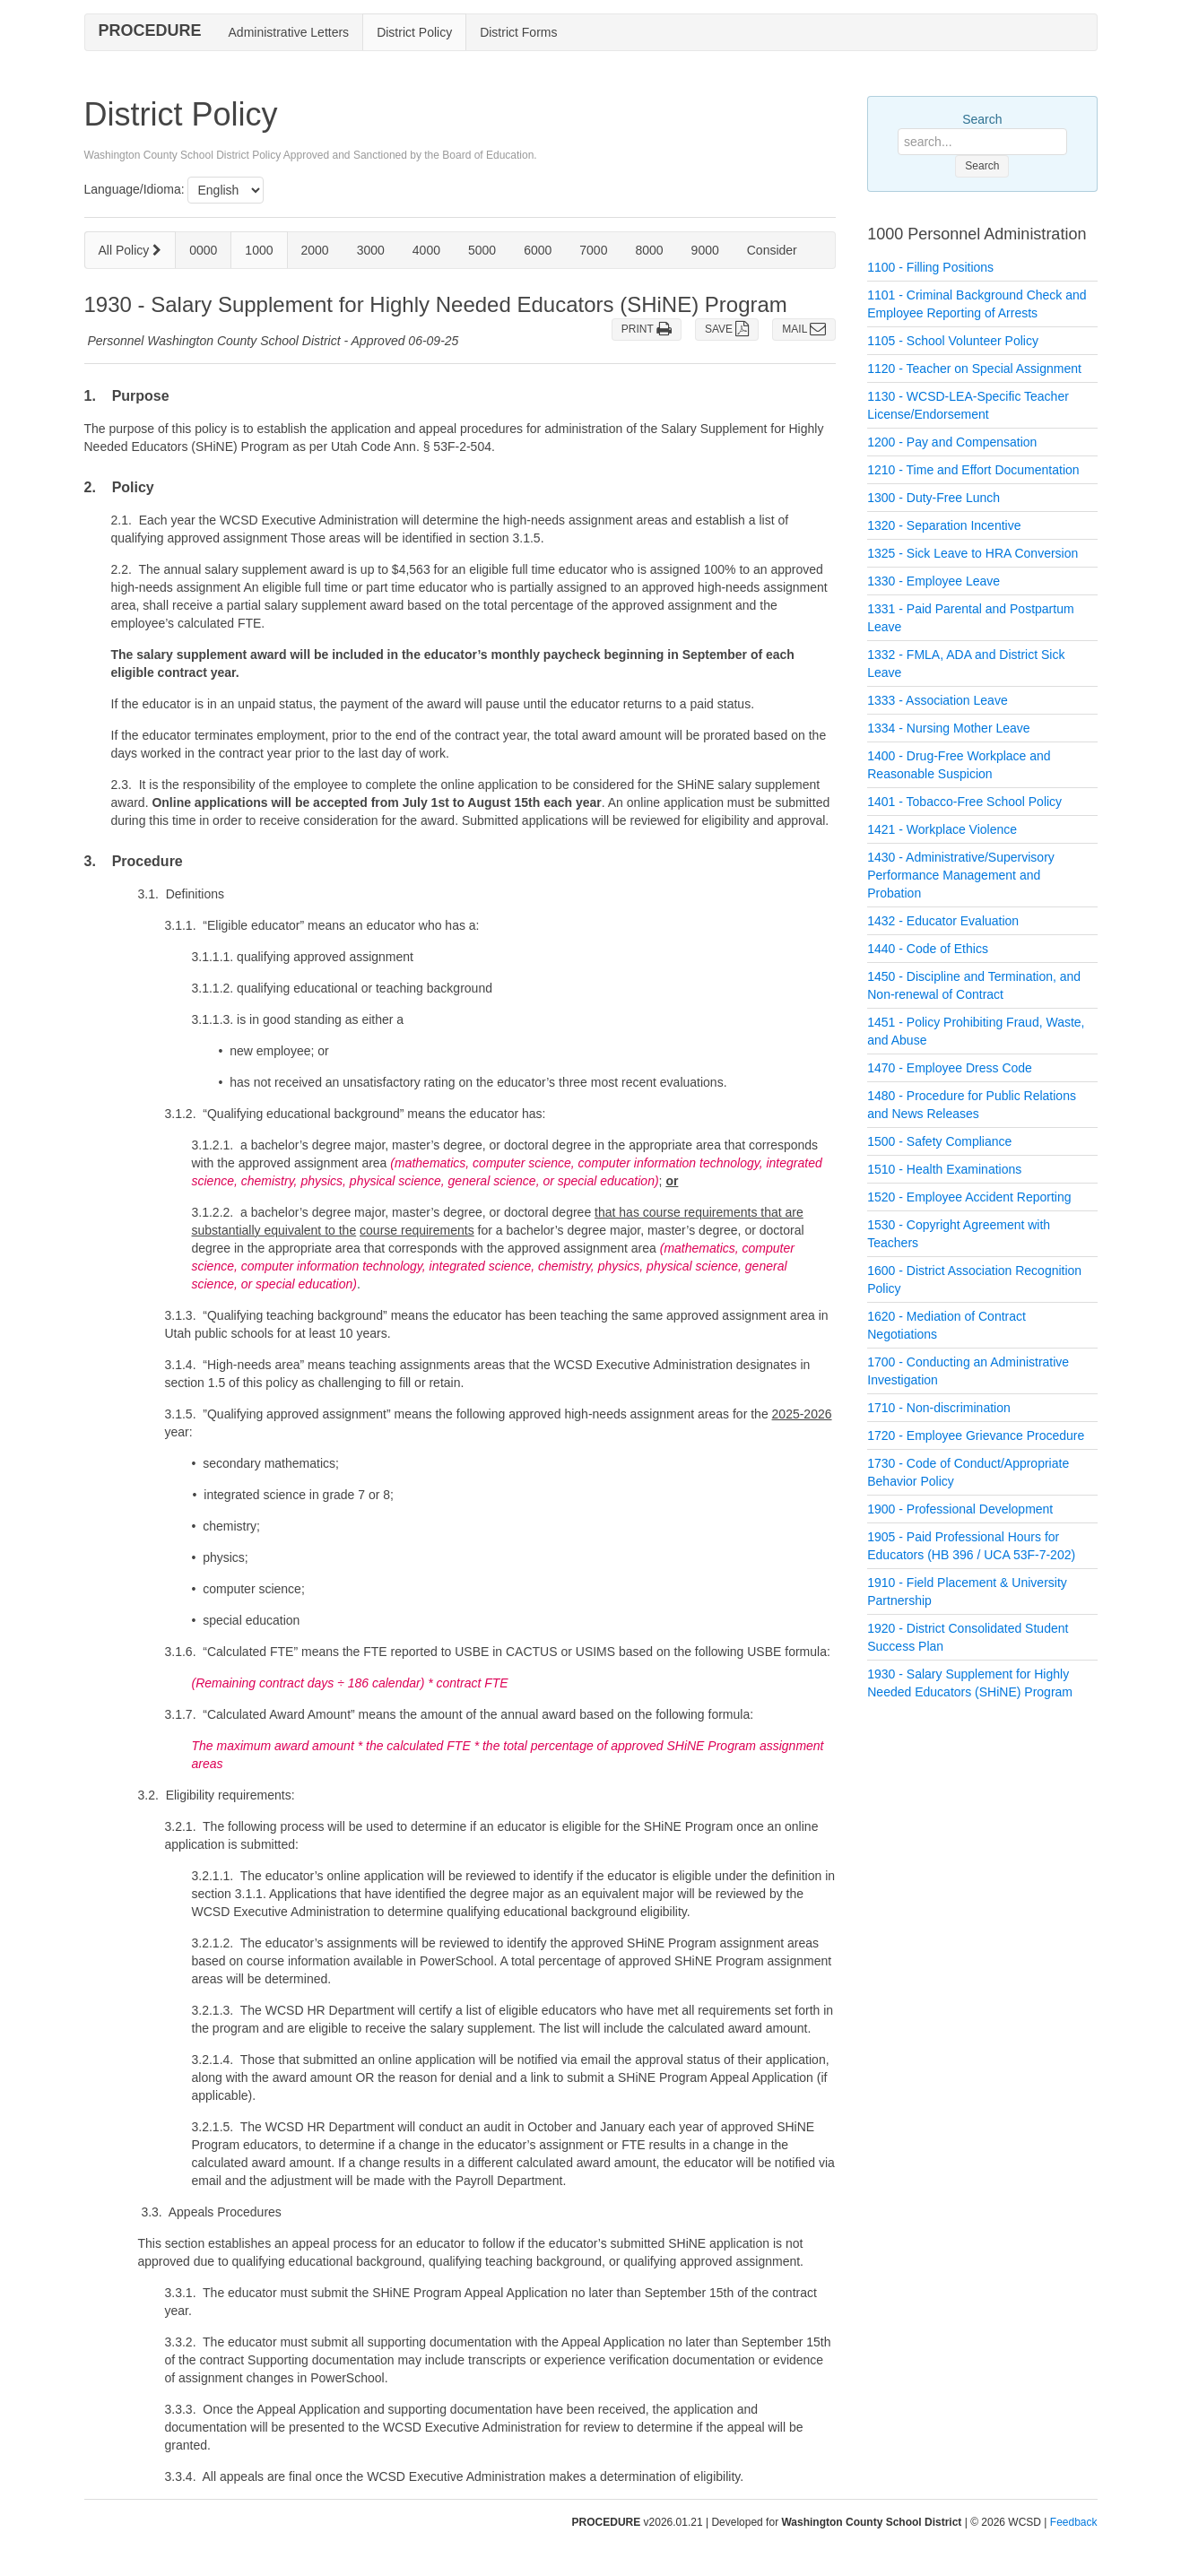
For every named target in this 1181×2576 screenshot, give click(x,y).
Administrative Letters (289, 32)
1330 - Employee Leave (933, 581)
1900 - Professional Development (960, 1509)
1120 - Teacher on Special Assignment (974, 368)
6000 (537, 250)
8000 (649, 250)
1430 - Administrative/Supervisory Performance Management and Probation (961, 875)
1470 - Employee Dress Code (949, 1068)
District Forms (518, 32)
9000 (705, 250)
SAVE (727, 329)
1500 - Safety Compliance (939, 1141)
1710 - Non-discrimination (939, 1408)
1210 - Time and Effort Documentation (973, 470)
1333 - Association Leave (937, 700)
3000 (371, 250)
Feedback (1074, 2522)
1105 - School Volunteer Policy (952, 341)
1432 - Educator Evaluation (943, 921)
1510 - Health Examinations (944, 1169)
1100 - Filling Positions (930, 267)
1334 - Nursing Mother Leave (948, 728)
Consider (772, 250)
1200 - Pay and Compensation (952, 442)
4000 (426, 250)
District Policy (414, 32)
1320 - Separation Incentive (943, 525)
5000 (482, 250)
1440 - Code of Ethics (927, 948)
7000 (593, 250)
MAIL (804, 329)
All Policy (130, 250)
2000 (315, 250)
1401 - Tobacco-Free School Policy (964, 801)
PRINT (646, 329)
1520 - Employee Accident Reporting (969, 1197)
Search (982, 119)
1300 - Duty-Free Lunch (933, 497)
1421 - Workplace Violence (942, 829)
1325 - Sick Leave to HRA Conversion (972, 553)
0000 (203, 250)
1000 (259, 250)
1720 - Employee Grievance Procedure (975, 1435)
